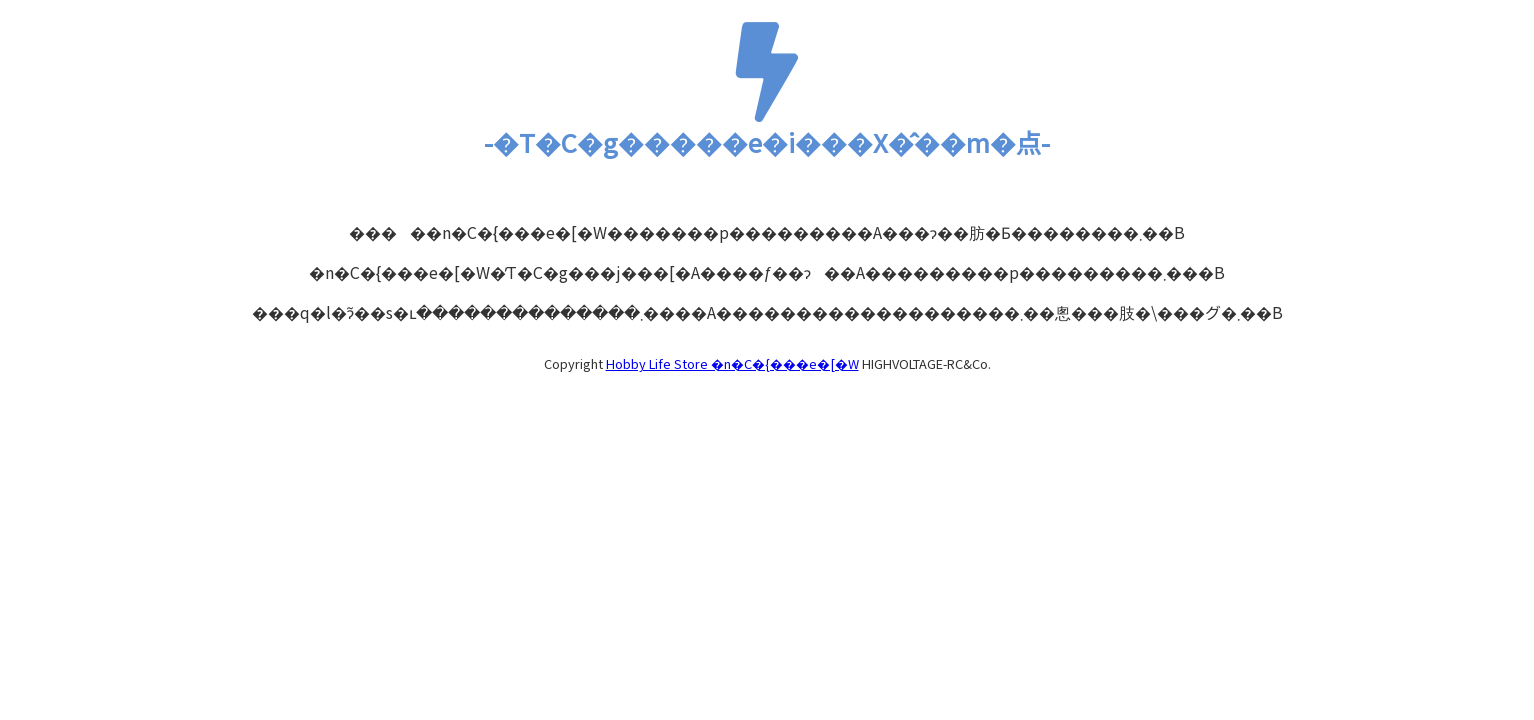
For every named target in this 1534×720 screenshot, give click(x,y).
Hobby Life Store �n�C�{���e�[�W (732, 363)
